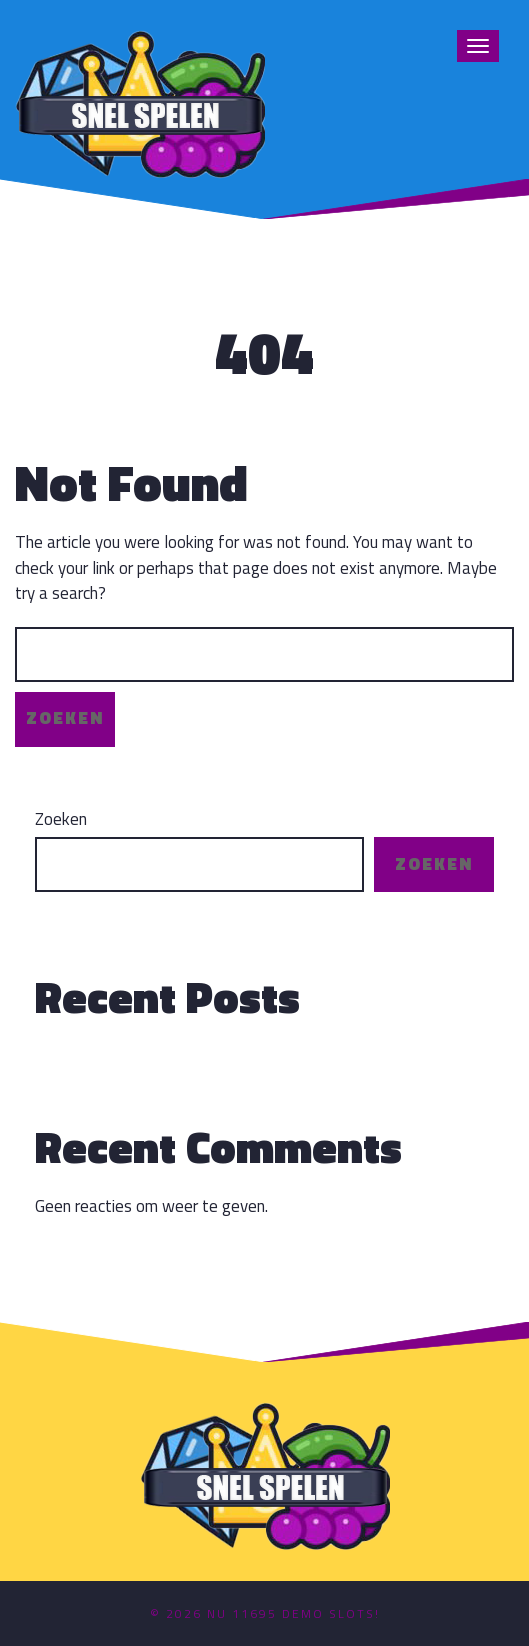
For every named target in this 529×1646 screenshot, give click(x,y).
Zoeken (61, 819)
